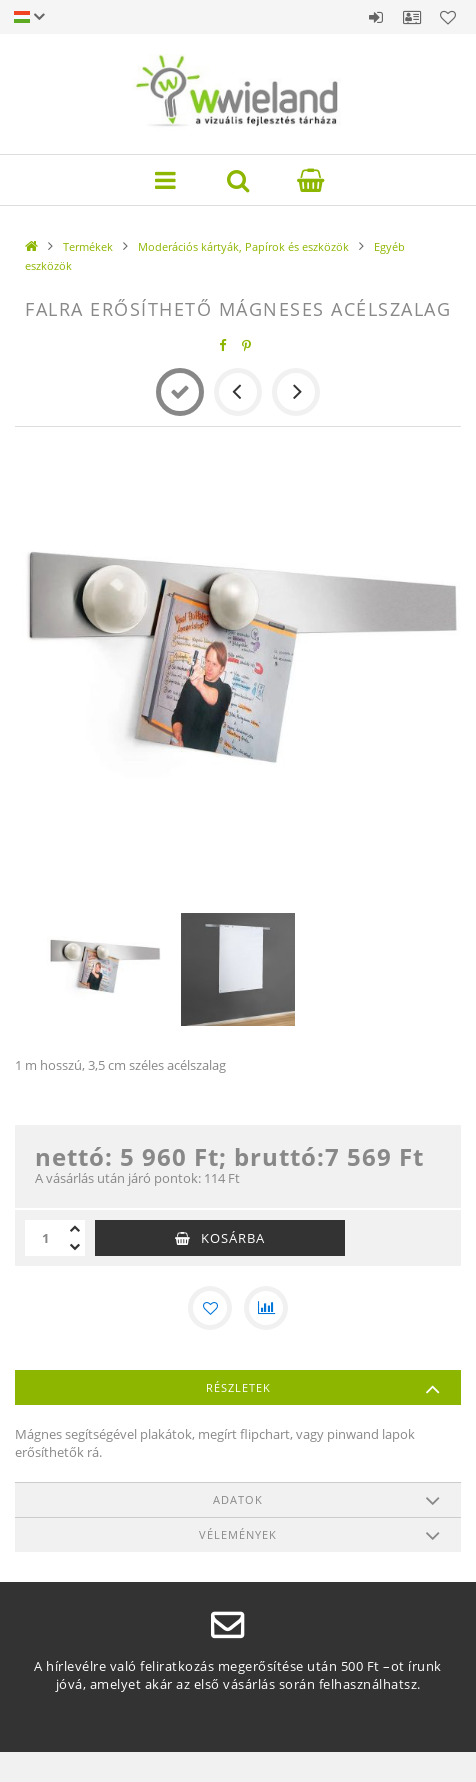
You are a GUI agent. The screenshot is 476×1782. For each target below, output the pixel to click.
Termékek (88, 246)
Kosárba (233, 1238)
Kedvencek (448, 17)
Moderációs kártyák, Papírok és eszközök (243, 246)
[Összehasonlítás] (266, 1308)
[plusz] (75, 1229)
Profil (412, 17)
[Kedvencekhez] (210, 1308)
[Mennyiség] (45, 1238)
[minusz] (75, 1247)
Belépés (376, 17)
